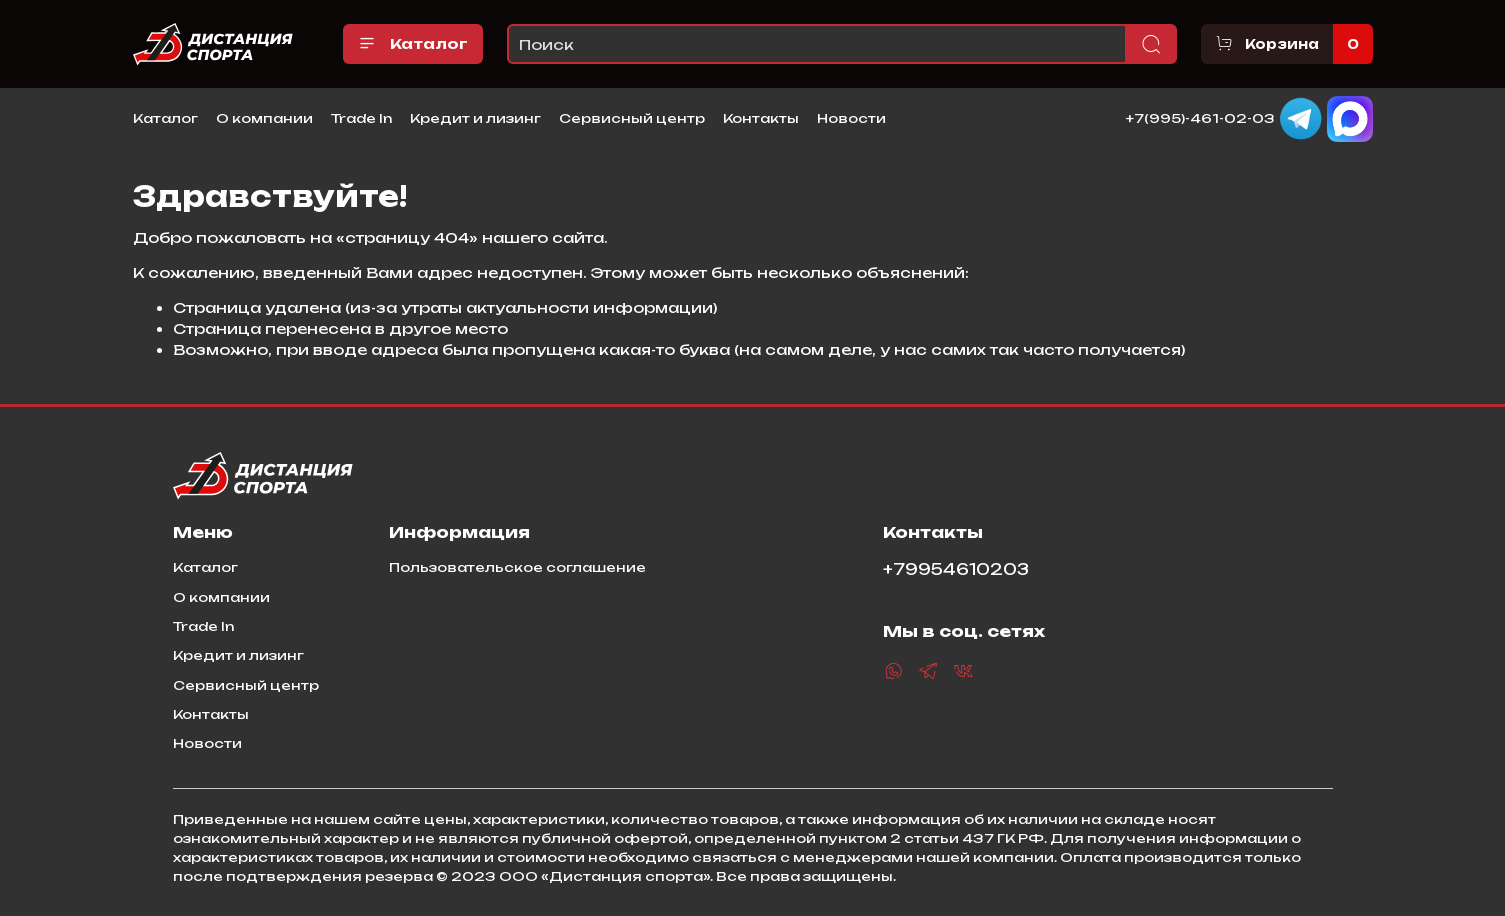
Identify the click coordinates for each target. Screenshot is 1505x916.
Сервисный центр (632, 118)
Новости (851, 118)
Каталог (413, 44)
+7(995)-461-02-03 (1200, 117)
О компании (264, 118)
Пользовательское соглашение (517, 567)
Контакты (761, 118)
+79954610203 (956, 569)
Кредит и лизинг (475, 118)
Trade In (361, 118)
